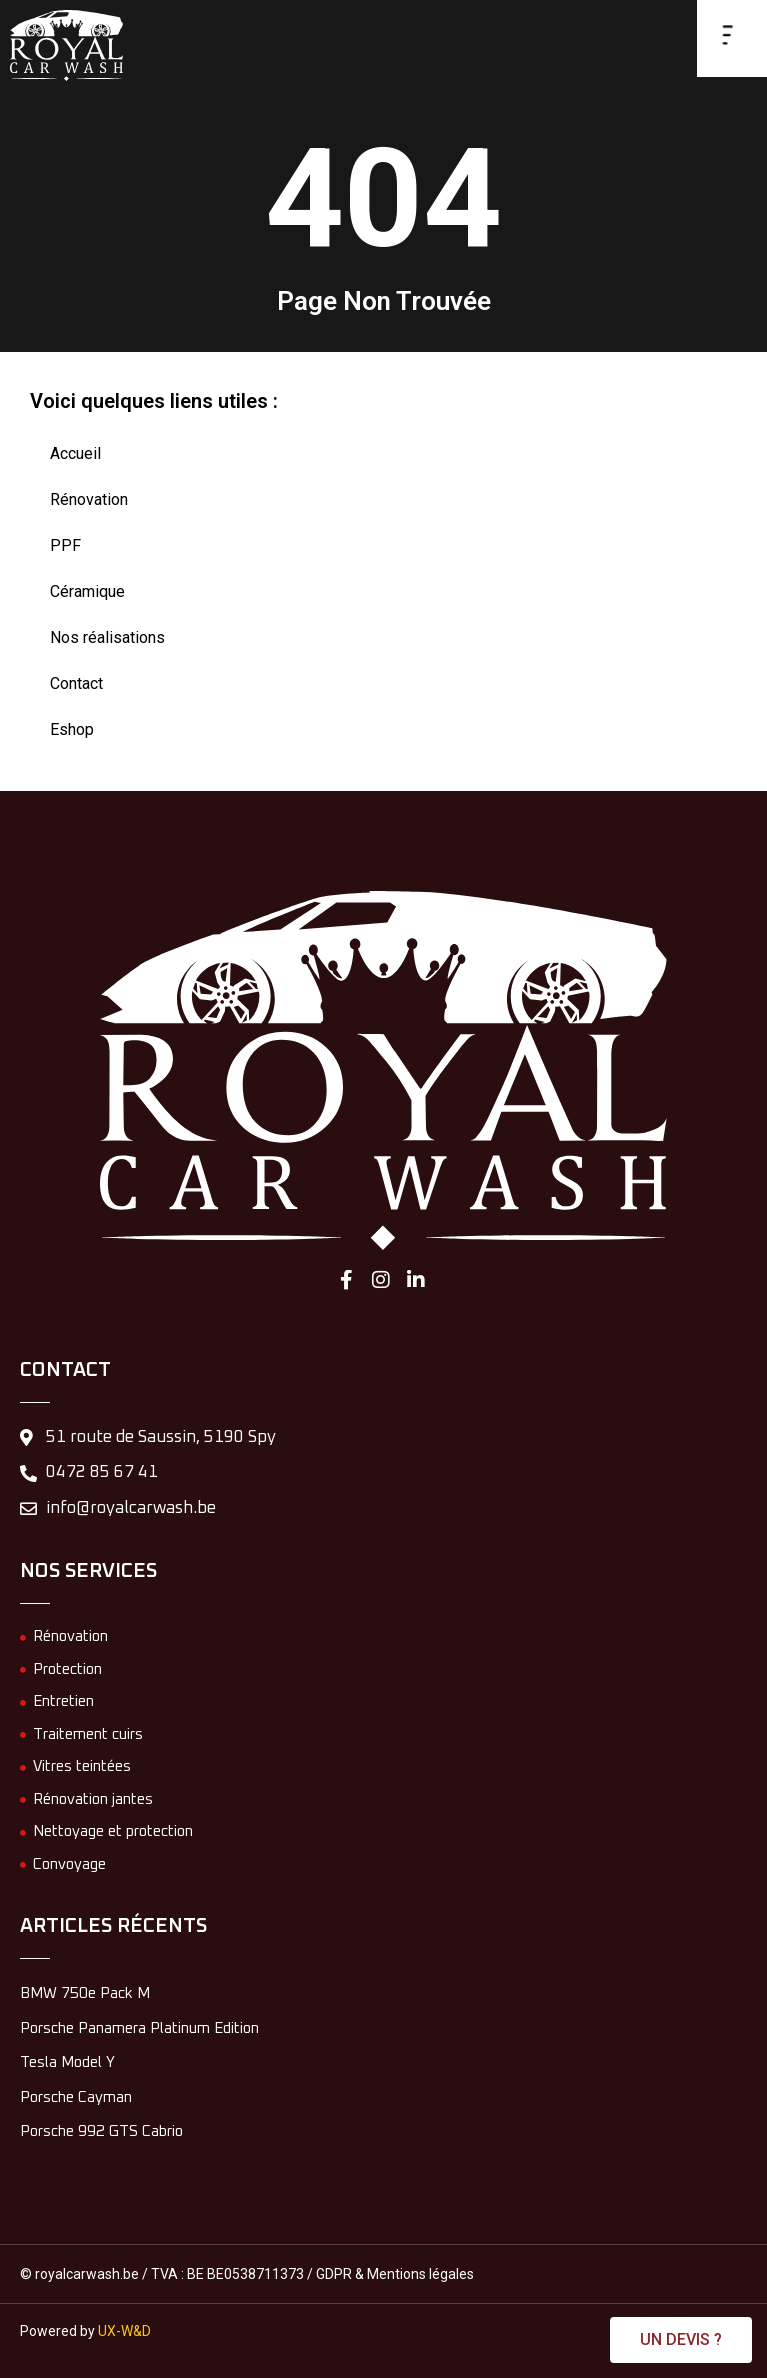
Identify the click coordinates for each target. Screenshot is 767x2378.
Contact (76, 683)
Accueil (75, 453)
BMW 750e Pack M (85, 1993)
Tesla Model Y (67, 2062)
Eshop (72, 729)
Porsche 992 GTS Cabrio (101, 2131)
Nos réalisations (107, 637)
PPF (65, 545)
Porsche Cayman (76, 2097)
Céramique (87, 591)
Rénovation (89, 499)
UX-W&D (124, 2331)
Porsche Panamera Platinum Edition (139, 2028)
